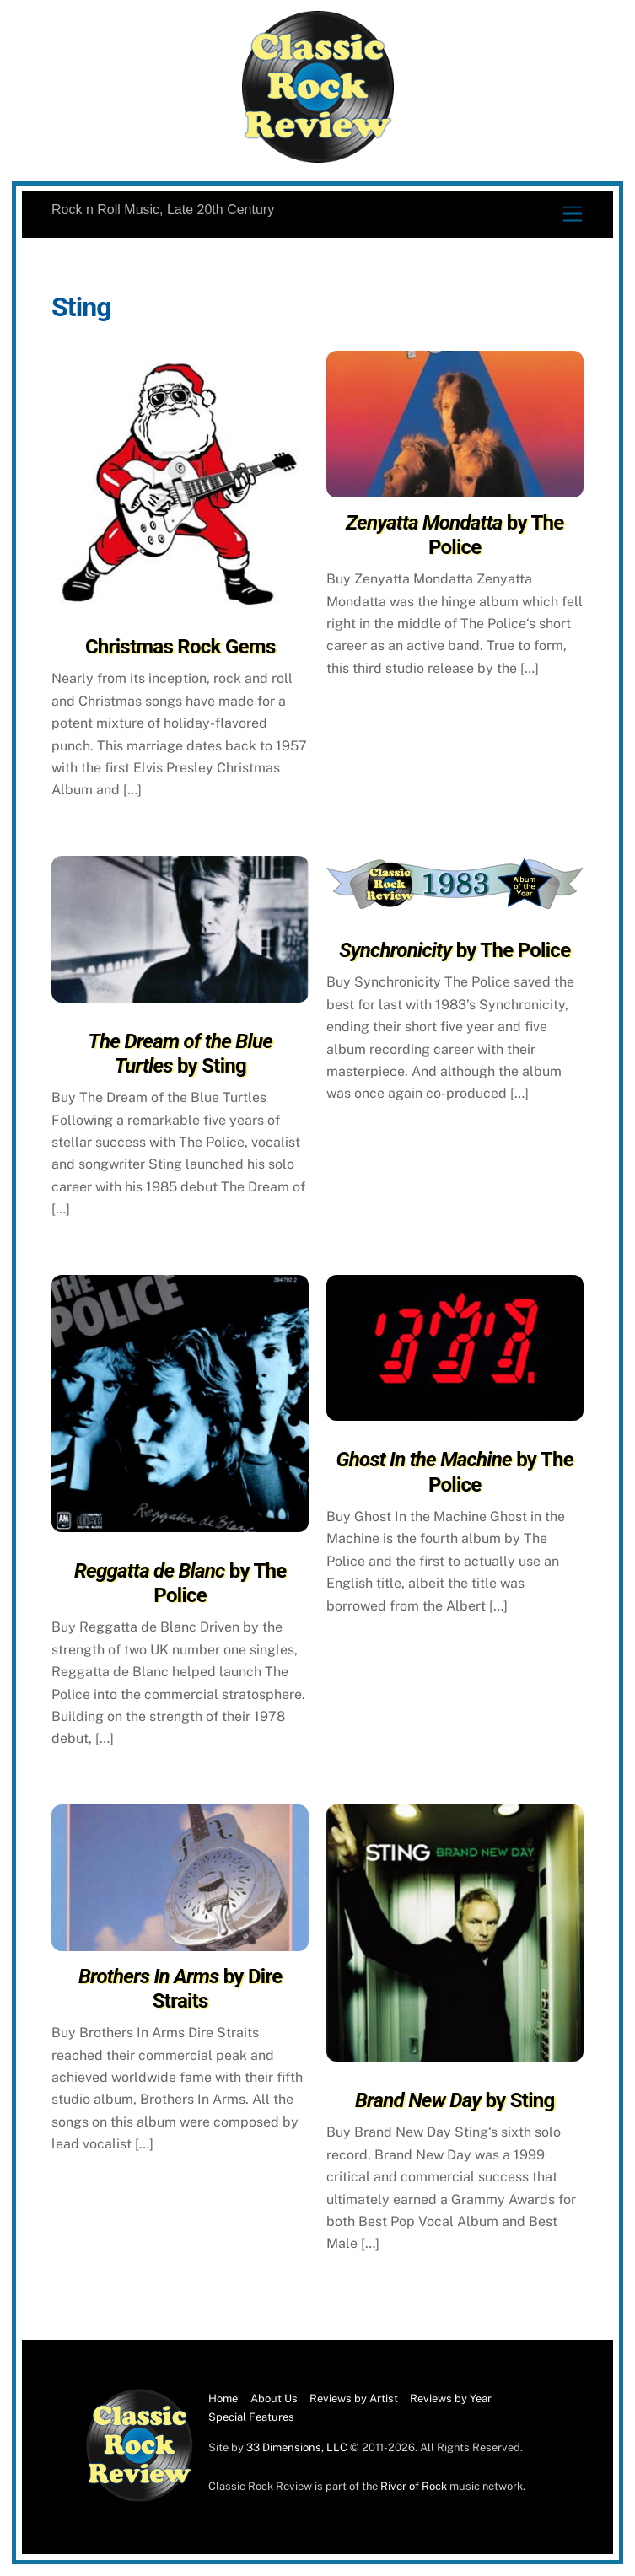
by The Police (455, 535)
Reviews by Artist (353, 2398)
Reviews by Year (451, 2398)
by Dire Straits (180, 1989)
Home (223, 2398)
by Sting (455, 2100)
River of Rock (413, 2486)
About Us (274, 2398)
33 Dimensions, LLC (296, 2447)
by (180, 1054)
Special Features (251, 2417)
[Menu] (572, 214)
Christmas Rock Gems (180, 647)
